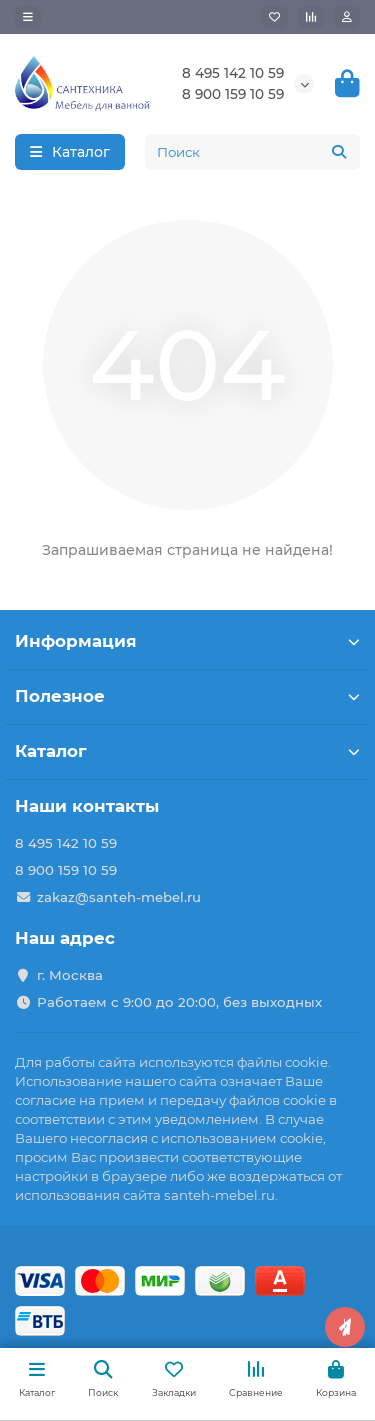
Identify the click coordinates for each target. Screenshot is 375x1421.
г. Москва (70, 975)
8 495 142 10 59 (233, 73)
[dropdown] (28, 17)
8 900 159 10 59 (233, 94)
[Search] (252, 152)
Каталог (187, 751)
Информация (187, 641)
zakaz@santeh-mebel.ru (119, 897)
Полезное (187, 696)
